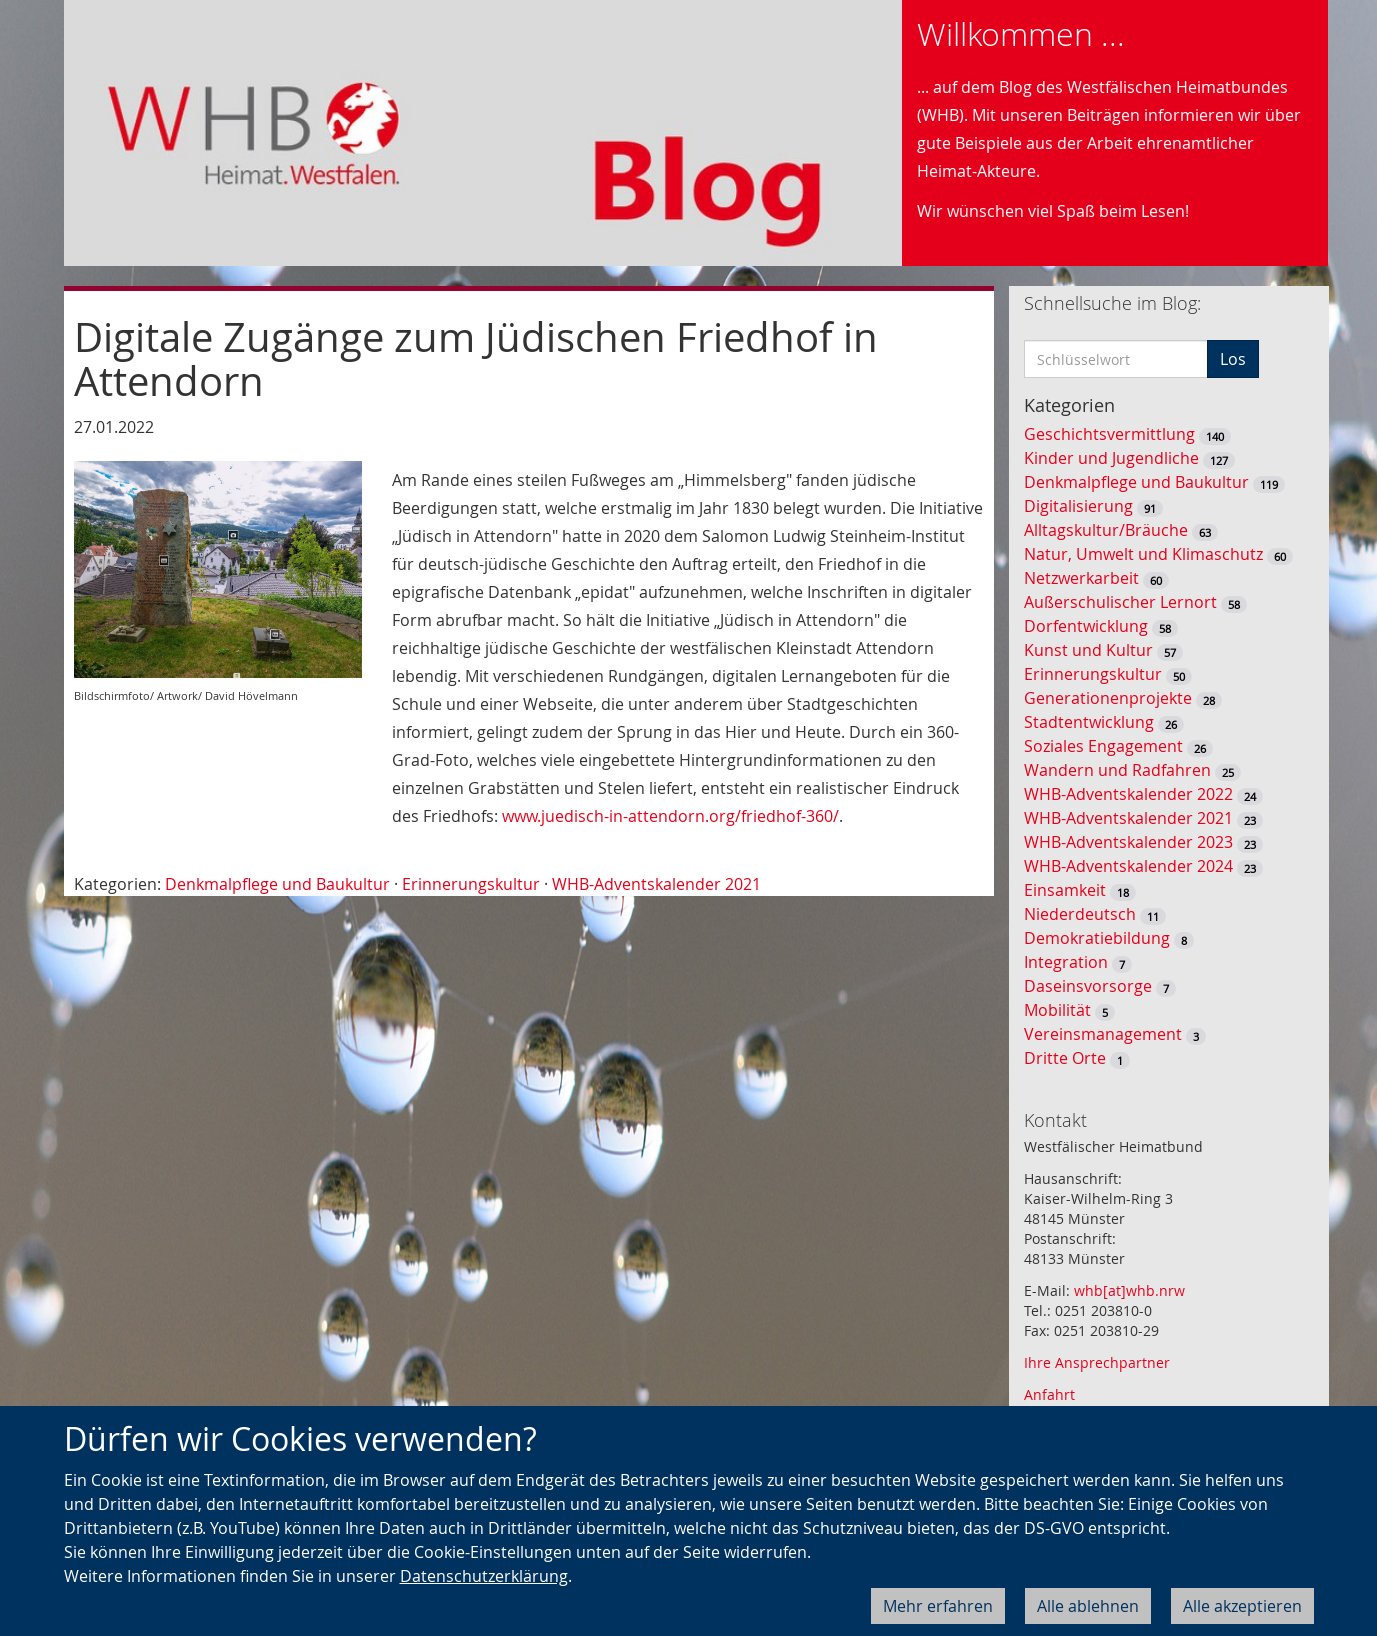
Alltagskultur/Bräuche (1106, 530)
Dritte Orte (1065, 1058)
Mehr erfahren (938, 1606)
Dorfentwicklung (1086, 626)
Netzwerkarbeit (1081, 578)
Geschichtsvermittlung (1109, 434)
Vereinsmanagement (1103, 1034)
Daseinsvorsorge (1088, 986)
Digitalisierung (1078, 506)
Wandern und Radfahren (1117, 770)
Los (1233, 359)
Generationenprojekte (1108, 698)
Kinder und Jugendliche (1111, 458)
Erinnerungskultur (471, 884)
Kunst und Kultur (1088, 650)
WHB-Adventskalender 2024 (1128, 866)
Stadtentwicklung (1089, 722)
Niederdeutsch (1080, 914)
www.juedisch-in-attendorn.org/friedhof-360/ (670, 816)
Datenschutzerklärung (484, 1576)
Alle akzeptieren (1242, 1606)
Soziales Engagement (1103, 746)
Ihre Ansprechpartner (1097, 1362)
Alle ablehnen (1088, 1606)
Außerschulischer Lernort (1120, 602)
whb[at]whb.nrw (1129, 1290)
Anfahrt (1049, 1394)
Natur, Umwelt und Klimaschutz (1143, 554)
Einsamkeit (1065, 890)
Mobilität (1057, 1010)
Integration (1066, 962)
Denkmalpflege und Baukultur (277, 884)
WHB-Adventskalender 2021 (656, 884)
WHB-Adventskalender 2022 (1128, 794)
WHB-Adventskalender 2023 (1128, 842)
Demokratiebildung (1097, 938)
